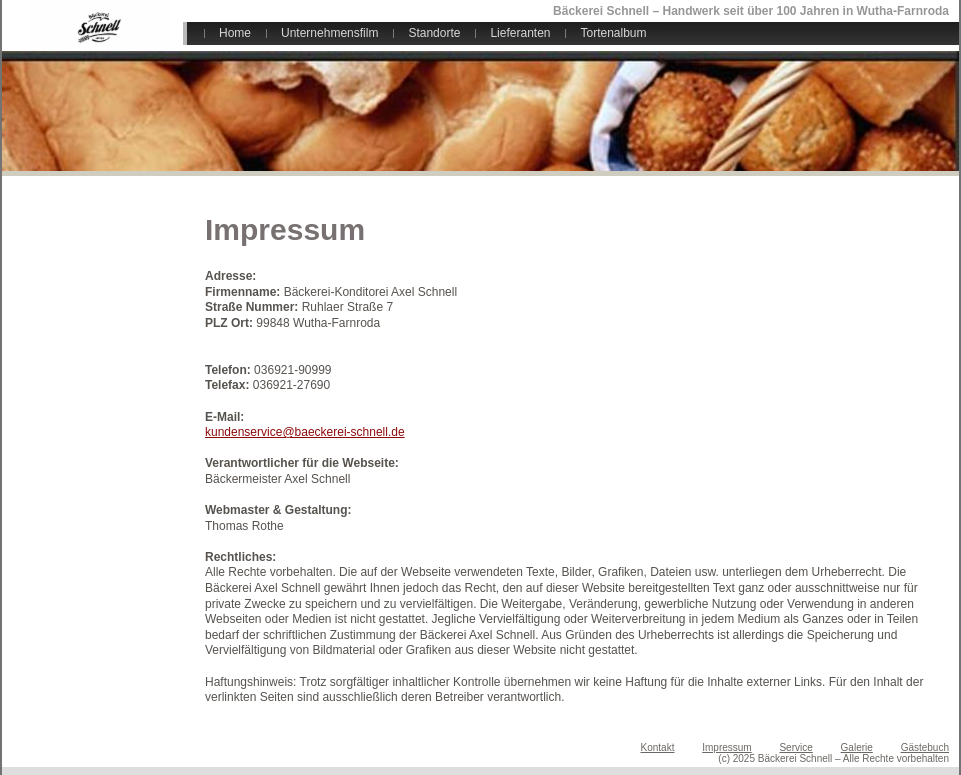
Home (235, 33)
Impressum (726, 747)
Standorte (434, 33)
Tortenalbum (613, 33)
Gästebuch (925, 747)
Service (795, 747)
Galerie (857, 747)
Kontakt (658, 747)
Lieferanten (520, 33)
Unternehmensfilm (329, 33)
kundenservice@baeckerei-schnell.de (305, 432)
